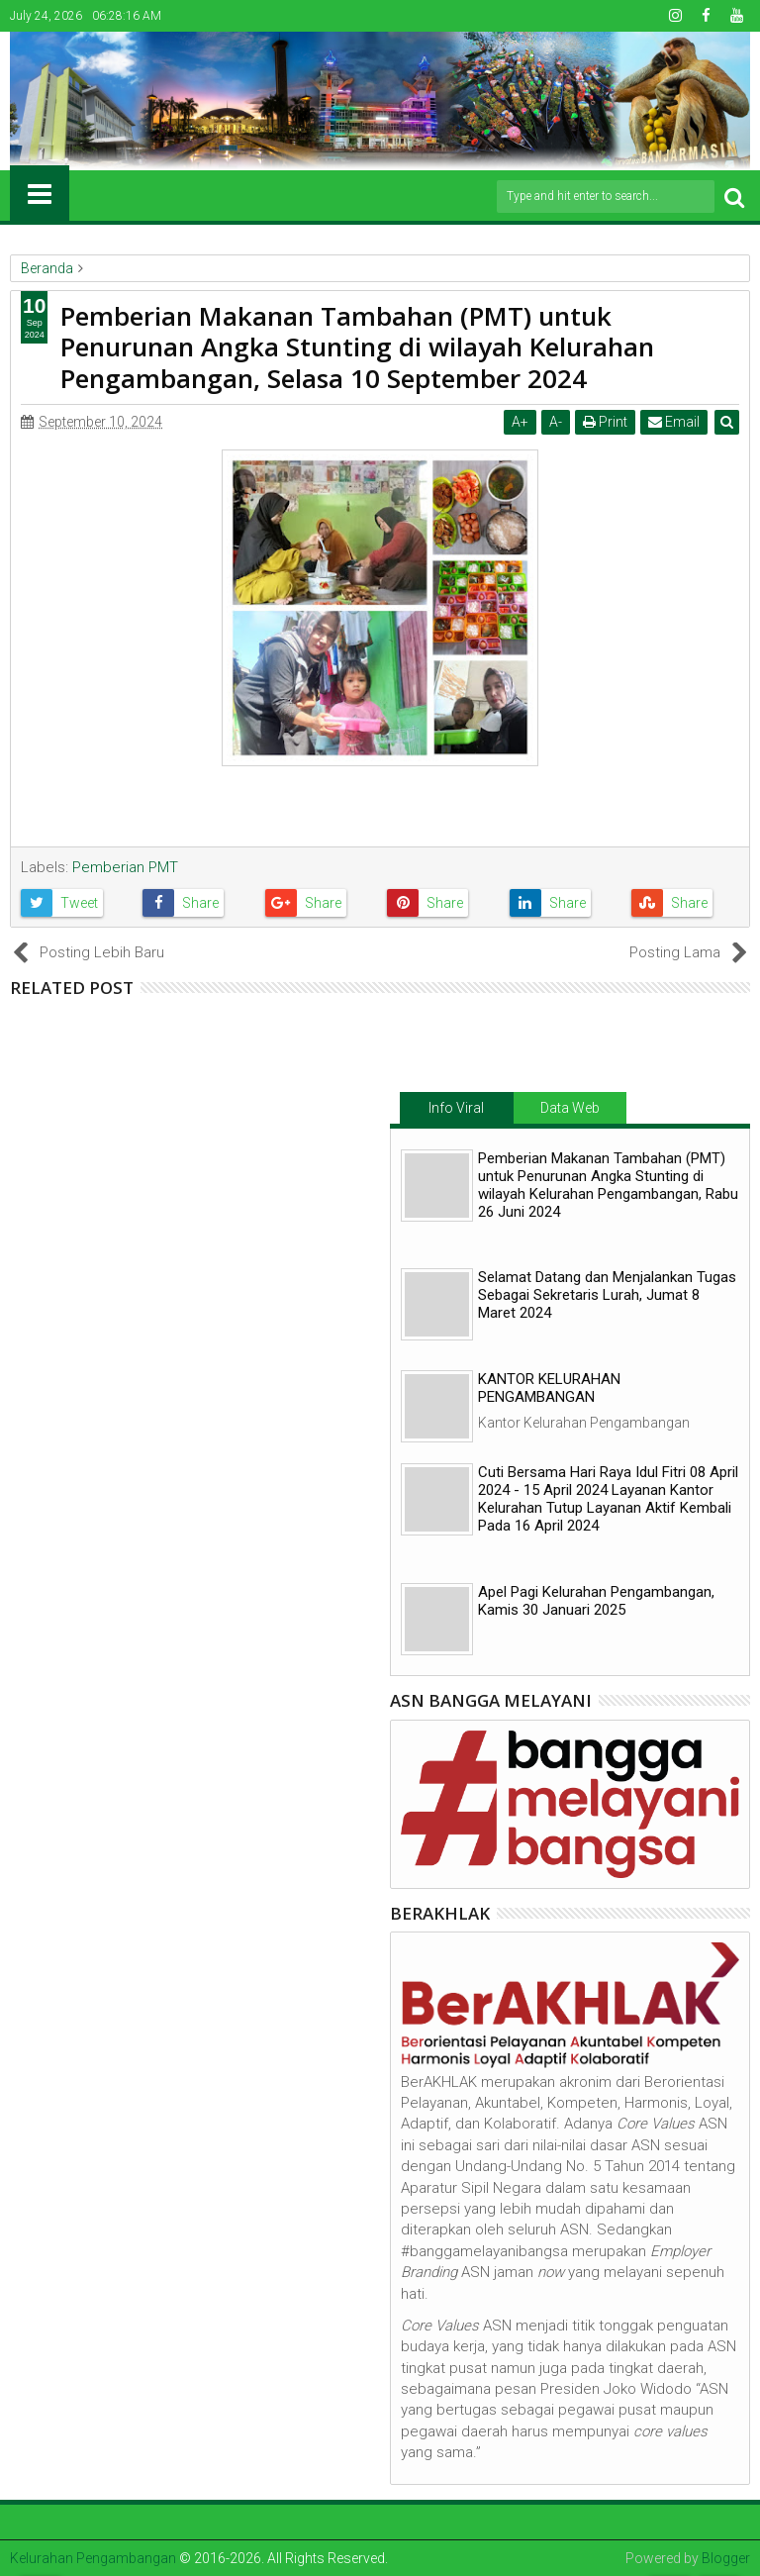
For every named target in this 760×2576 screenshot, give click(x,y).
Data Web (570, 1108)
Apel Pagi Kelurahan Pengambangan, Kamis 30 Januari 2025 (596, 1601)
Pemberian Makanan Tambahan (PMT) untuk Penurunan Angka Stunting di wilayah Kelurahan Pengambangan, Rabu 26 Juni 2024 (608, 1185)
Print (605, 422)
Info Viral (456, 1108)
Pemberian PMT (125, 867)
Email (674, 422)
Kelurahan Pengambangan (93, 2558)
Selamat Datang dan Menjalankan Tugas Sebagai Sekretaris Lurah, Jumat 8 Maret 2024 (607, 1295)
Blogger (726, 2558)
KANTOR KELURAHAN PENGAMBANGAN (549, 1388)
